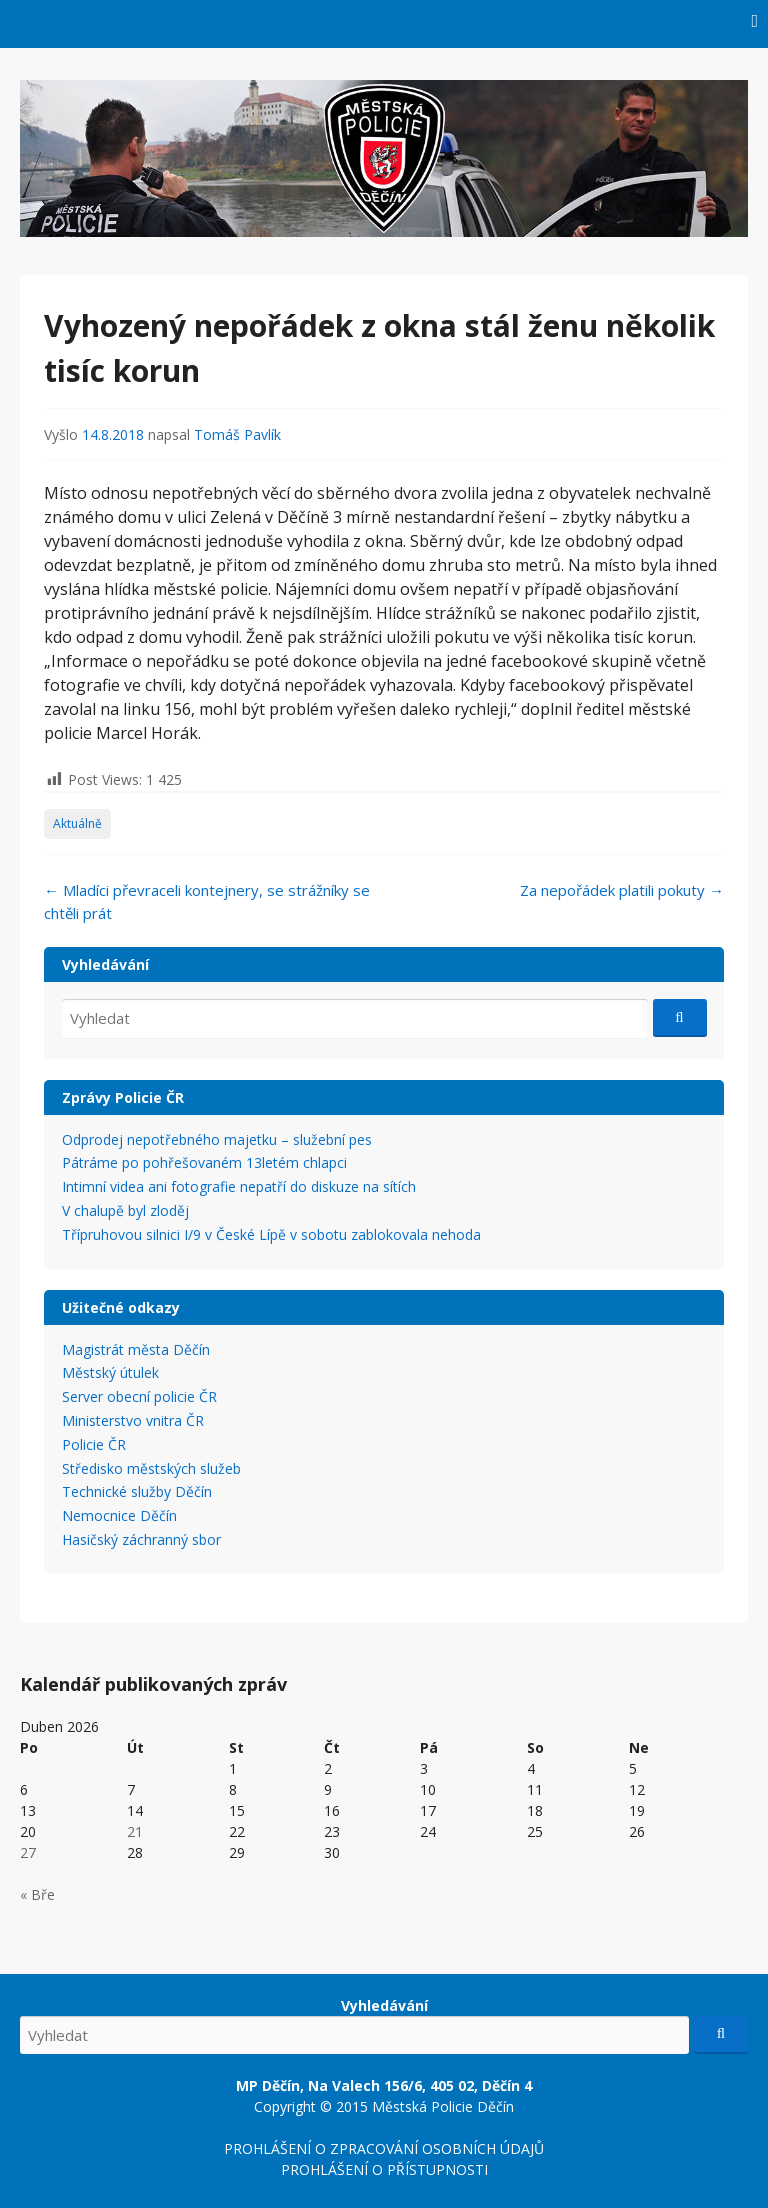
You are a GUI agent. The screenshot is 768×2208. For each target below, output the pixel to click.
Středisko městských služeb (151, 1468)
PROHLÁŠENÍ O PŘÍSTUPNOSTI (384, 2169)
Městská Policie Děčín (443, 2106)
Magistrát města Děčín (136, 1349)
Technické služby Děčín (137, 1491)
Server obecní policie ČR (139, 1396)
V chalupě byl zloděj (125, 1210)
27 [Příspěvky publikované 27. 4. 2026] (28, 1852)
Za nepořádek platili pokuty (622, 890)
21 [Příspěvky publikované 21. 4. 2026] (135, 1831)
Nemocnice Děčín (119, 1515)
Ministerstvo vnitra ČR (133, 1420)
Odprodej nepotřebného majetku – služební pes (217, 1139)
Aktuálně (77, 823)
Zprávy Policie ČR (123, 1097)
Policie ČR (94, 1444)
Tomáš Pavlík (237, 434)
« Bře (37, 1894)
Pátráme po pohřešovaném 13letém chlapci (204, 1162)
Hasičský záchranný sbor (141, 1539)
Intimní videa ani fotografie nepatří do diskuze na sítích (239, 1186)
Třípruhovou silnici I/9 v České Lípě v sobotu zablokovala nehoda (271, 1234)
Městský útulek (110, 1372)
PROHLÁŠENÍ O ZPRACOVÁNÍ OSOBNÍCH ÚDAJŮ (384, 2148)
